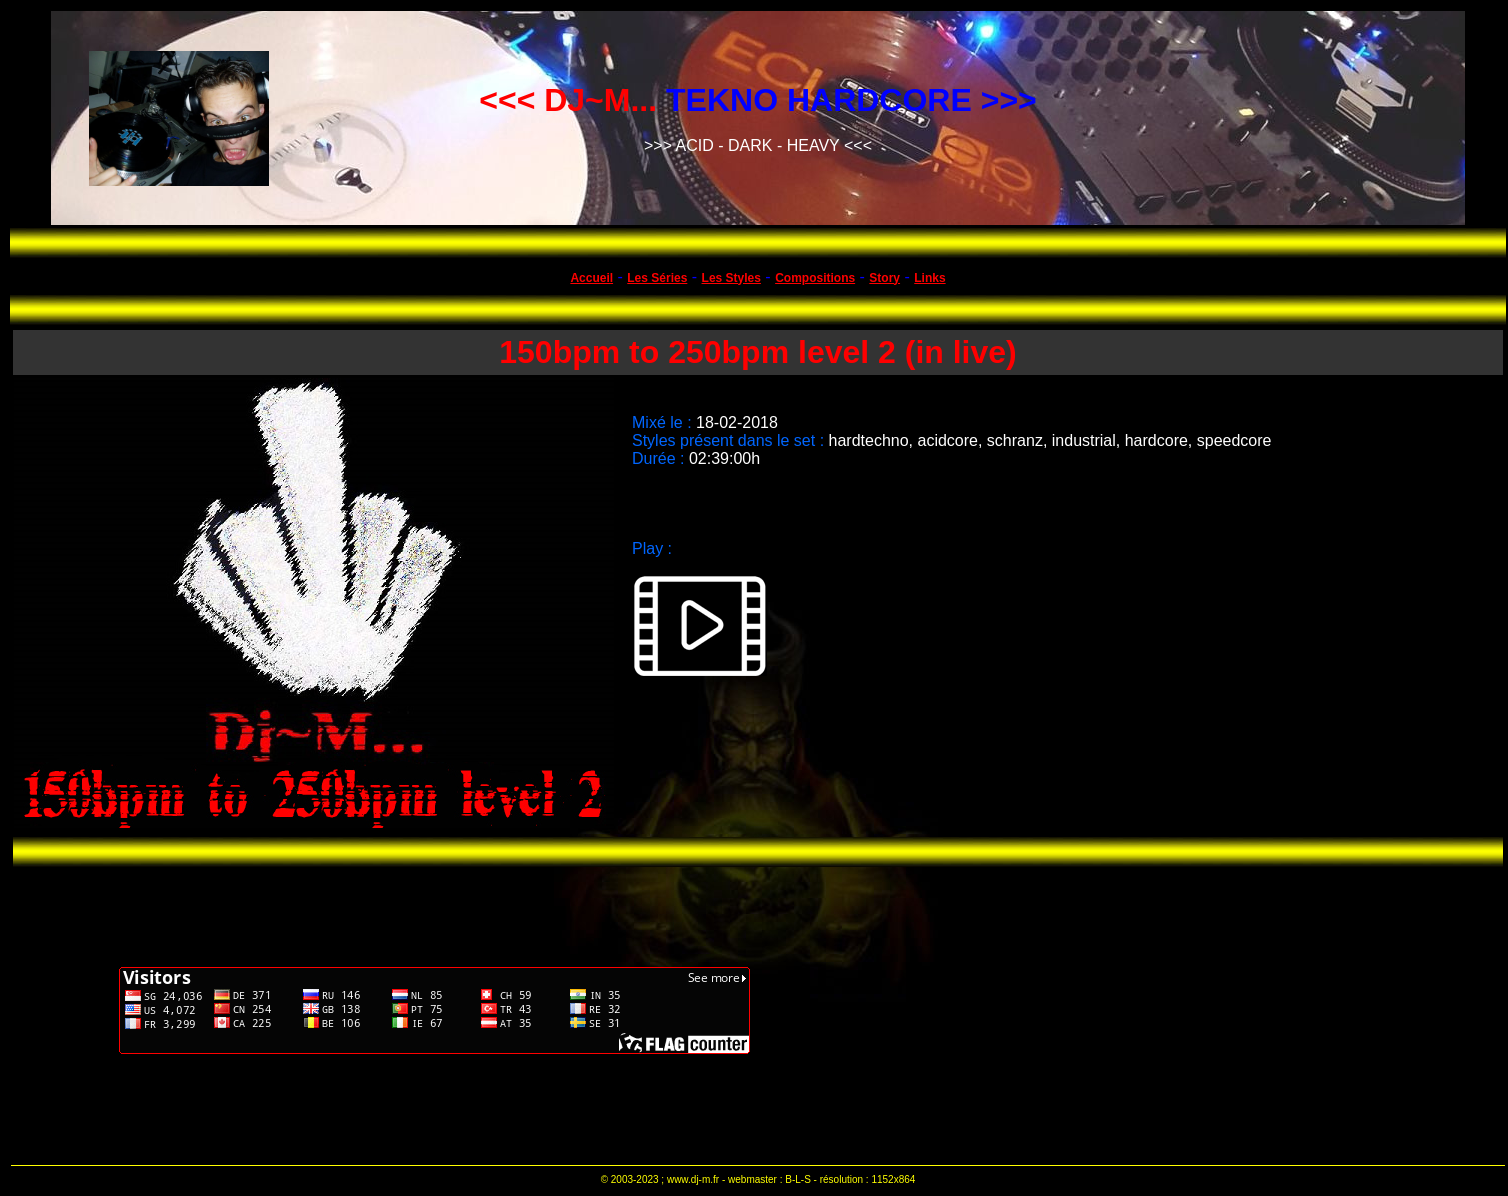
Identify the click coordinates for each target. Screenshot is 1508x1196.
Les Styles (731, 278)
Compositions (815, 278)
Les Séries (657, 278)
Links (929, 278)
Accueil (591, 278)
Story (884, 278)
